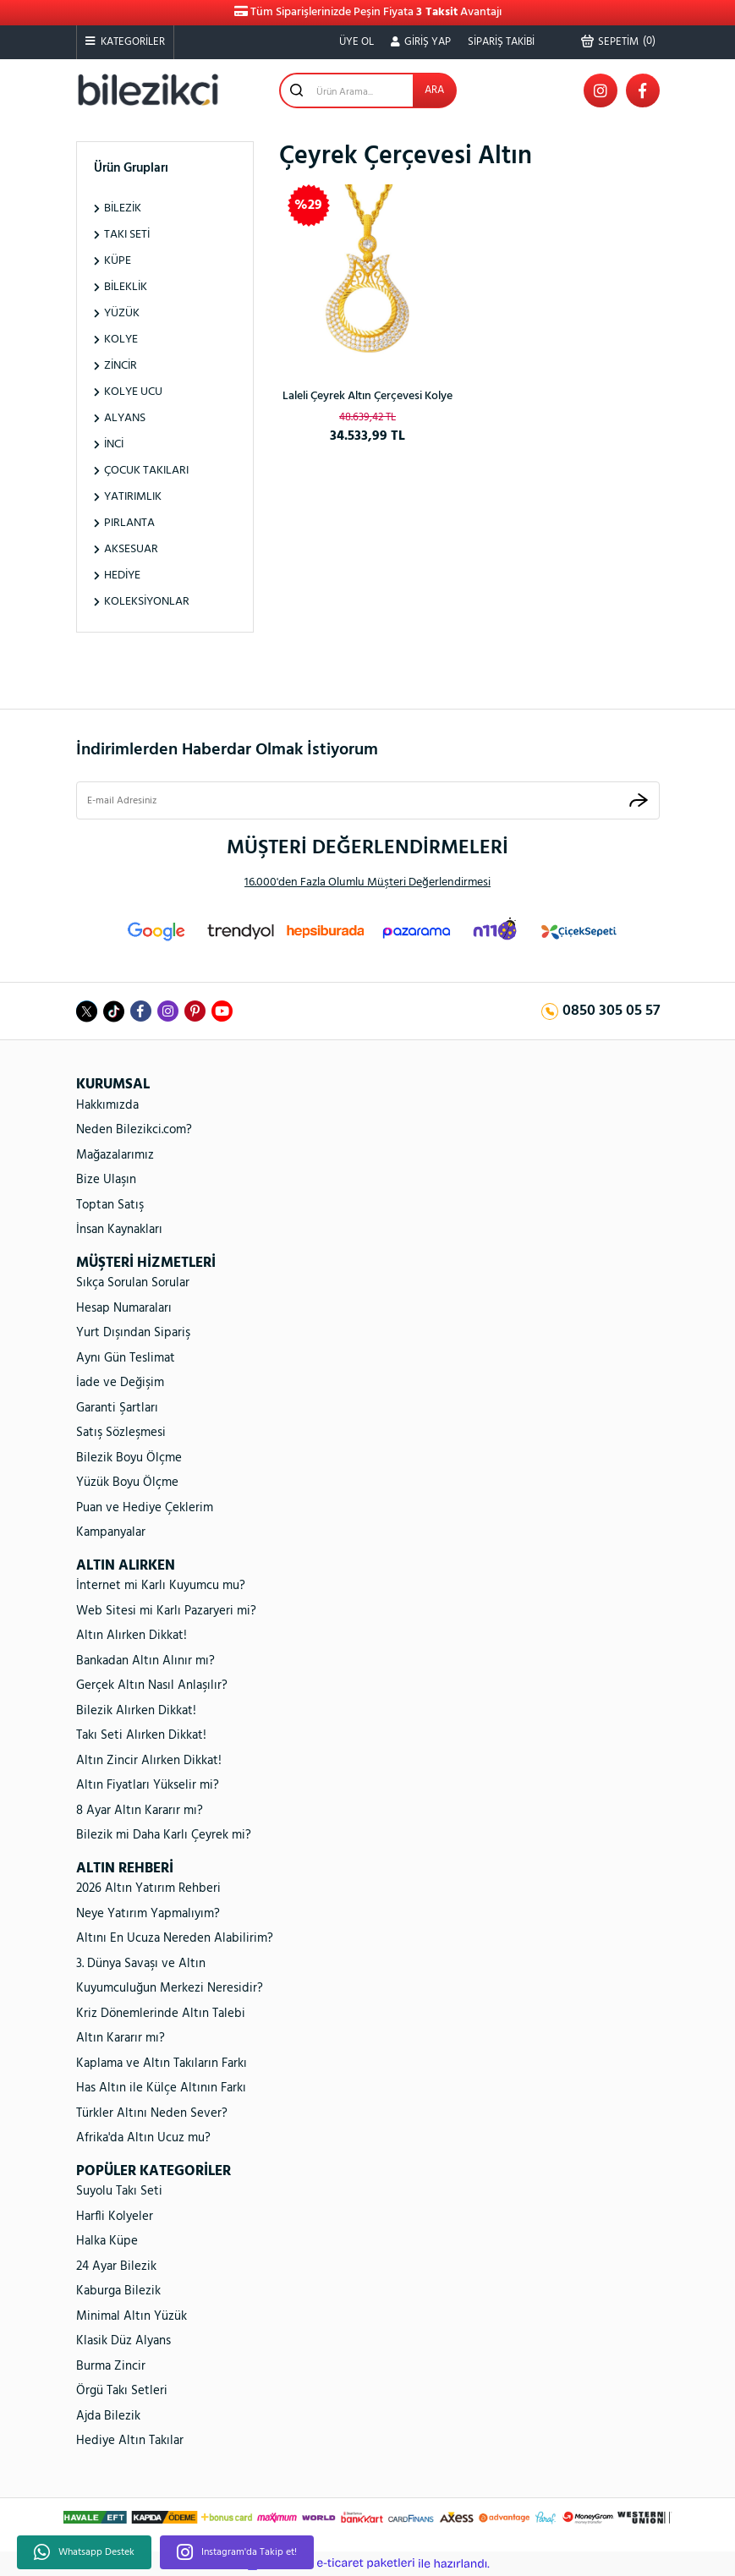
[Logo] (148, 90)
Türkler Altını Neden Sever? (152, 2113)
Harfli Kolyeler (114, 2216)
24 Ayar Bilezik (116, 2266)
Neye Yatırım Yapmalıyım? (148, 1914)
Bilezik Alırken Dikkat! (136, 1711)
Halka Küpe (107, 2241)
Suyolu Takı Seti (119, 2191)
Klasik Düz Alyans (123, 2341)
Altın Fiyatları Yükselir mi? (147, 1785)
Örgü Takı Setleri (121, 2391)
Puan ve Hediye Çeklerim (144, 1508)
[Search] (368, 90)
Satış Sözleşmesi (121, 1432)
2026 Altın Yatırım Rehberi (148, 1888)
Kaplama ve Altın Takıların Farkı (161, 2063)
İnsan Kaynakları (119, 1229)
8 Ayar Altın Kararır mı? (139, 1810)
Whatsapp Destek (84, 2552)
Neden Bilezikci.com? (134, 1130)
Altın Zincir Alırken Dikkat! (149, 1761)
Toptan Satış (110, 1205)
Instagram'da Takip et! (237, 2552)
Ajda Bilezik (108, 2416)
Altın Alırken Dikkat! (131, 1635)
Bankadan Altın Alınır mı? (145, 1661)
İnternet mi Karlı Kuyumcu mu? (160, 1586)
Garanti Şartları (117, 1408)
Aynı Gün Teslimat (125, 1358)
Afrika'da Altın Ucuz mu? (143, 2138)
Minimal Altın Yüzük (131, 2316)
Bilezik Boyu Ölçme (129, 1458)
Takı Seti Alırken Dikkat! (141, 1735)
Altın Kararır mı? (120, 2038)
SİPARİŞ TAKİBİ (501, 42)
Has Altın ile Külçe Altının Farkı (161, 2088)
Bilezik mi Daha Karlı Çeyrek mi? (163, 1835)
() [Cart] (618, 41)
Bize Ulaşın (106, 1180)
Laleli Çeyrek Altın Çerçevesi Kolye (367, 396)
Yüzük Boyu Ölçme (127, 1482)
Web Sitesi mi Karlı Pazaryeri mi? (166, 1611)
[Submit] (638, 800)
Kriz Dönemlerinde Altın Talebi (160, 2013)
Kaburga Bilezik (118, 2291)
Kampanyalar (110, 1532)
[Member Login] (420, 42)
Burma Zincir (110, 2366)
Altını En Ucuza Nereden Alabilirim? (174, 1938)
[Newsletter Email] (368, 800)
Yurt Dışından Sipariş (133, 1333)
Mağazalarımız (115, 1155)
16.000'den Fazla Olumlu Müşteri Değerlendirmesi (367, 882)
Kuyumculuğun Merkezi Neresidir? (169, 1988)
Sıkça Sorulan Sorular (132, 1283)
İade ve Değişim (120, 1383)
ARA (434, 90)
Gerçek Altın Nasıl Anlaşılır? (152, 1685)
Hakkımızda (107, 1105)
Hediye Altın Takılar (130, 2441)
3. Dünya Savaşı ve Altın (141, 1964)
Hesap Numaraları (124, 1308)
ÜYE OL (356, 42)
